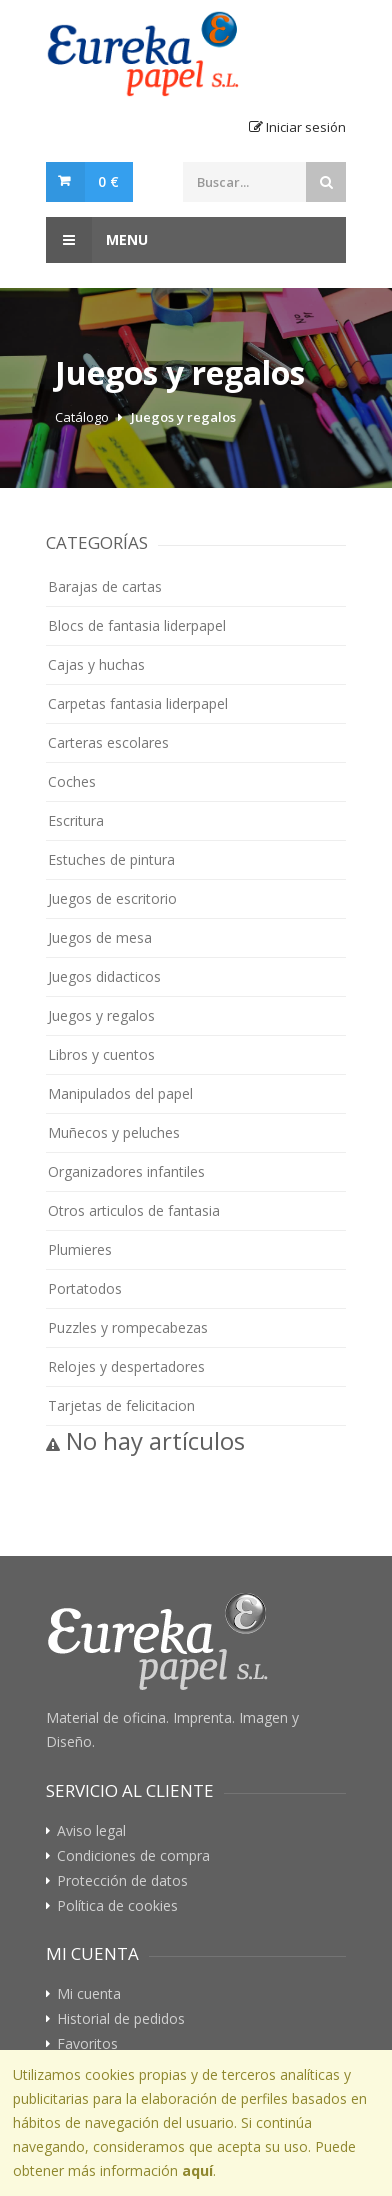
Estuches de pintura (111, 859)
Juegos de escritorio (112, 898)
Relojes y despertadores (126, 1366)
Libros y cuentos (101, 1054)
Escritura (76, 820)
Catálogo (82, 417)
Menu (97, 240)
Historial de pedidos (121, 2019)
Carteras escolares (108, 742)
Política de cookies (117, 1906)
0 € (108, 181)
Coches (72, 781)
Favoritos (87, 2044)
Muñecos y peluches (114, 1132)
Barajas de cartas (105, 586)
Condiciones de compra (133, 1856)
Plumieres (80, 1249)
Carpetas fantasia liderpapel (138, 703)
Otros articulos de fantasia (134, 1210)
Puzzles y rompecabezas (128, 1327)
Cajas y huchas (96, 664)
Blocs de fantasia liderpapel (137, 625)
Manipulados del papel (120, 1093)
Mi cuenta (89, 1994)
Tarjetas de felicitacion (121, 1405)
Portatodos (85, 1288)
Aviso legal (91, 1831)
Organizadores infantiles (126, 1171)
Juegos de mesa (100, 937)
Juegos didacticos (104, 976)
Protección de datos (122, 1881)
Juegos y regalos (183, 417)
